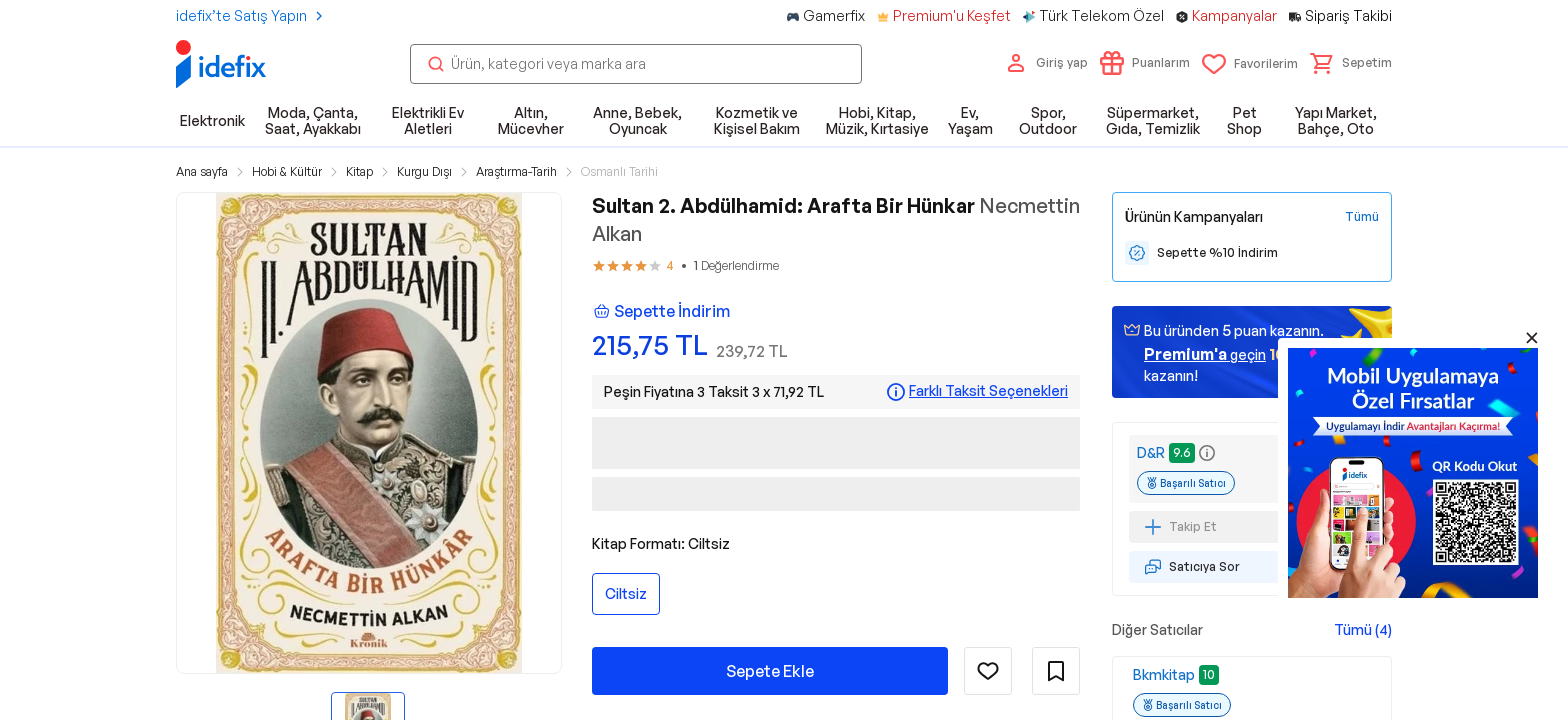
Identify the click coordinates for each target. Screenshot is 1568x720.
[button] (1351, 63)
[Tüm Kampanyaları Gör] (1362, 217)
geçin (1205, 354)
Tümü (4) (1363, 629)
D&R (1151, 452)
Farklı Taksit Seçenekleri (988, 391)
